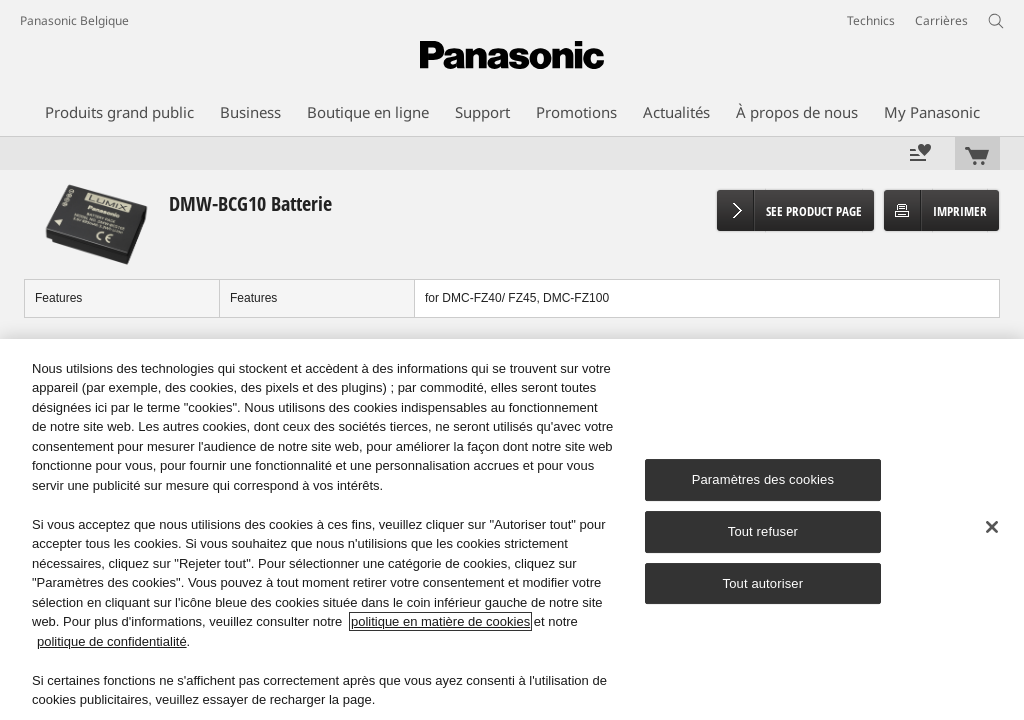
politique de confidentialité (112, 641)
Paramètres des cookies (763, 479)
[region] (512, 529)
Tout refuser (763, 531)
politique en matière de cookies (440, 621)
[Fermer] (992, 527)
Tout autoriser (763, 583)
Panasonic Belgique (74, 20)
